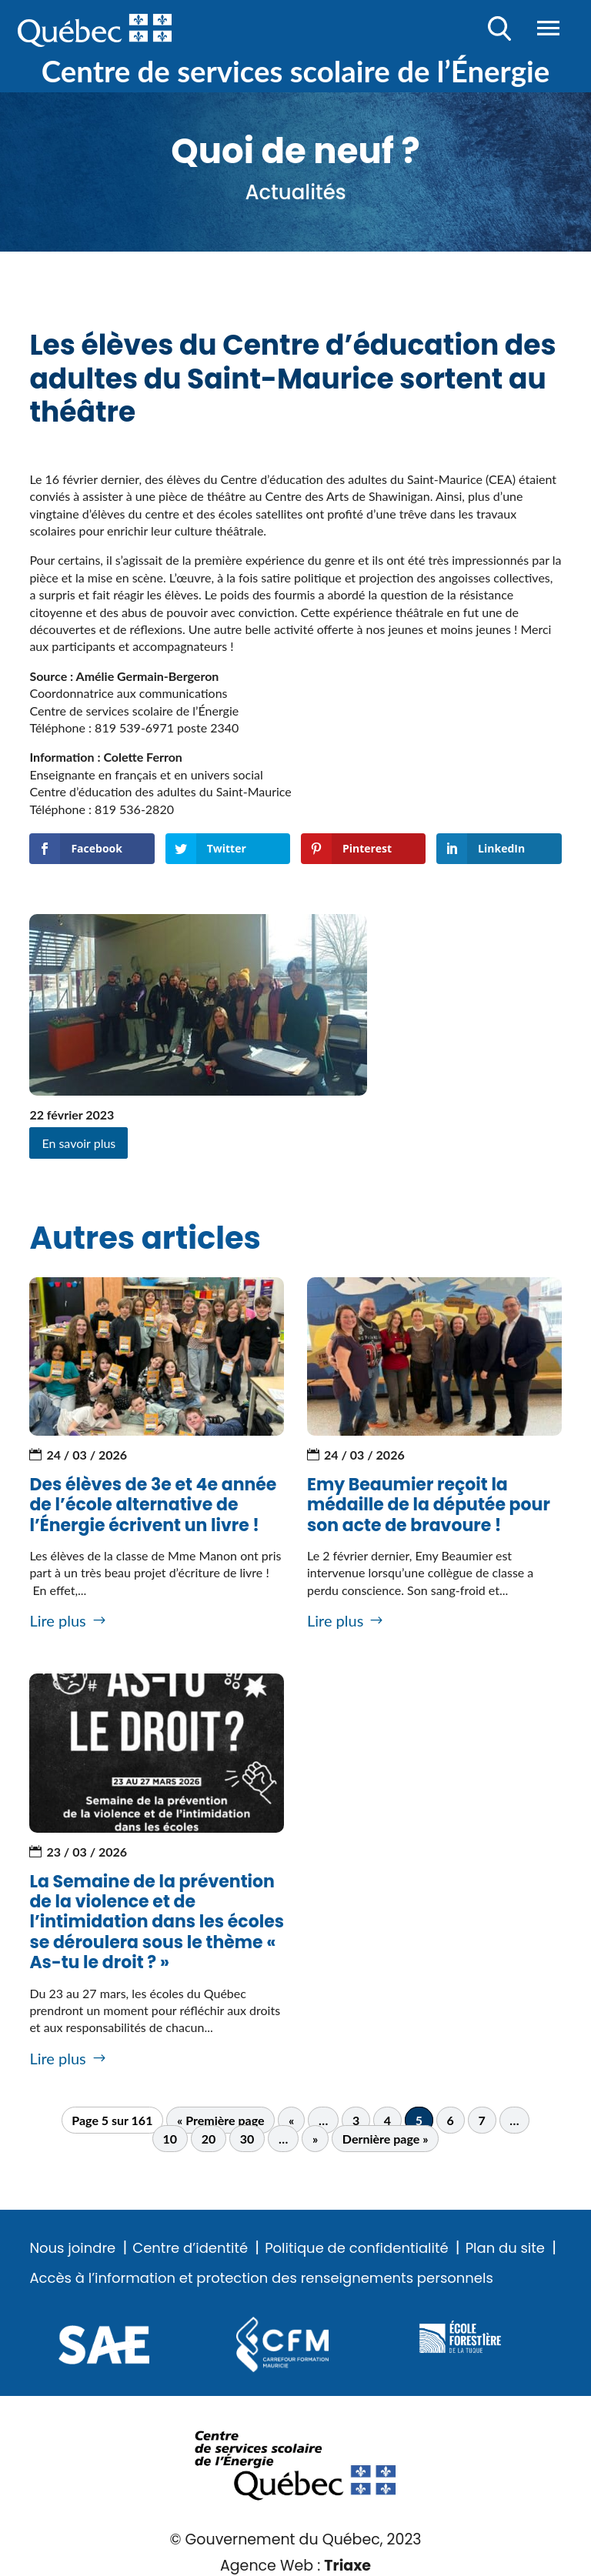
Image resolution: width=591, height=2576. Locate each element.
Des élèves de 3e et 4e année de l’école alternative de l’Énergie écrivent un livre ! (152, 1505)
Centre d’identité (190, 2248)
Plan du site (505, 2248)
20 (209, 2138)
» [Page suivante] (315, 2138)
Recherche (500, 28)
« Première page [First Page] (220, 2120)
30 (247, 2138)
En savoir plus (78, 1143)
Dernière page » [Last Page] (385, 2138)
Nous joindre (72, 2248)
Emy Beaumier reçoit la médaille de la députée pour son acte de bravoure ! (428, 1505)
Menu (548, 28)
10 (170, 2138)
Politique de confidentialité (356, 2248)
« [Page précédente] (291, 2120)
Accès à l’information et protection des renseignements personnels (260, 2278)
